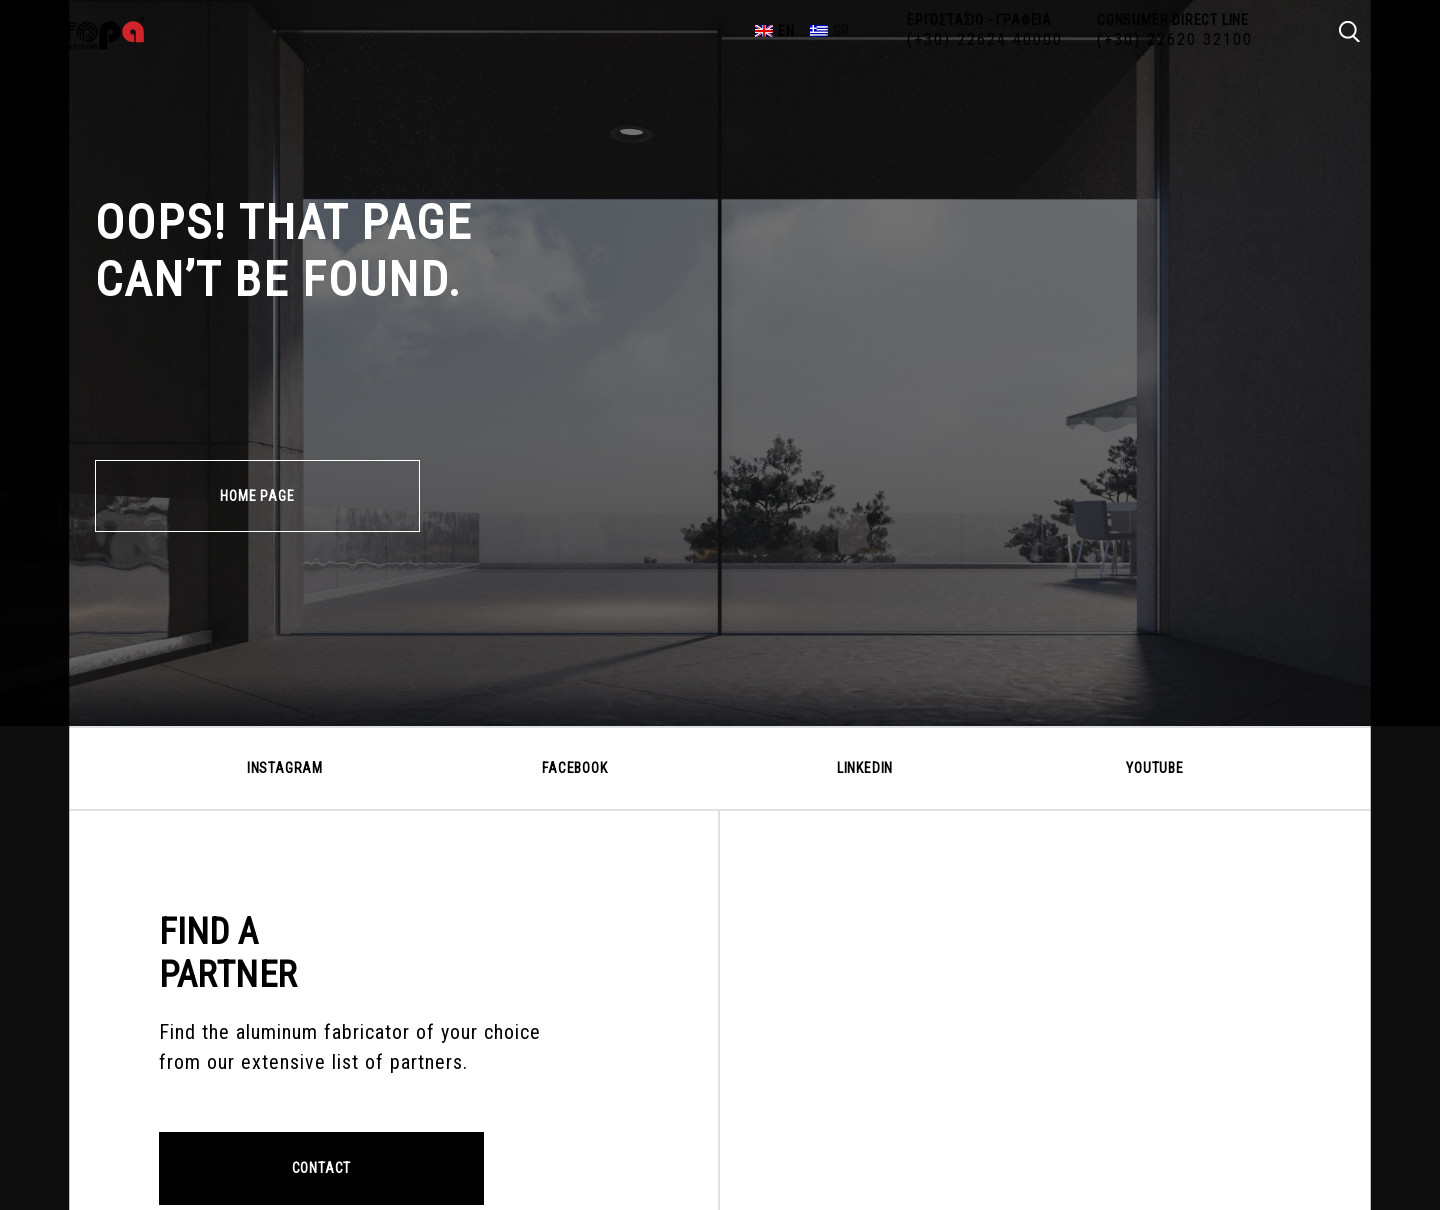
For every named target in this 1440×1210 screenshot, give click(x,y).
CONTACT (322, 1168)
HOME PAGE (257, 496)
